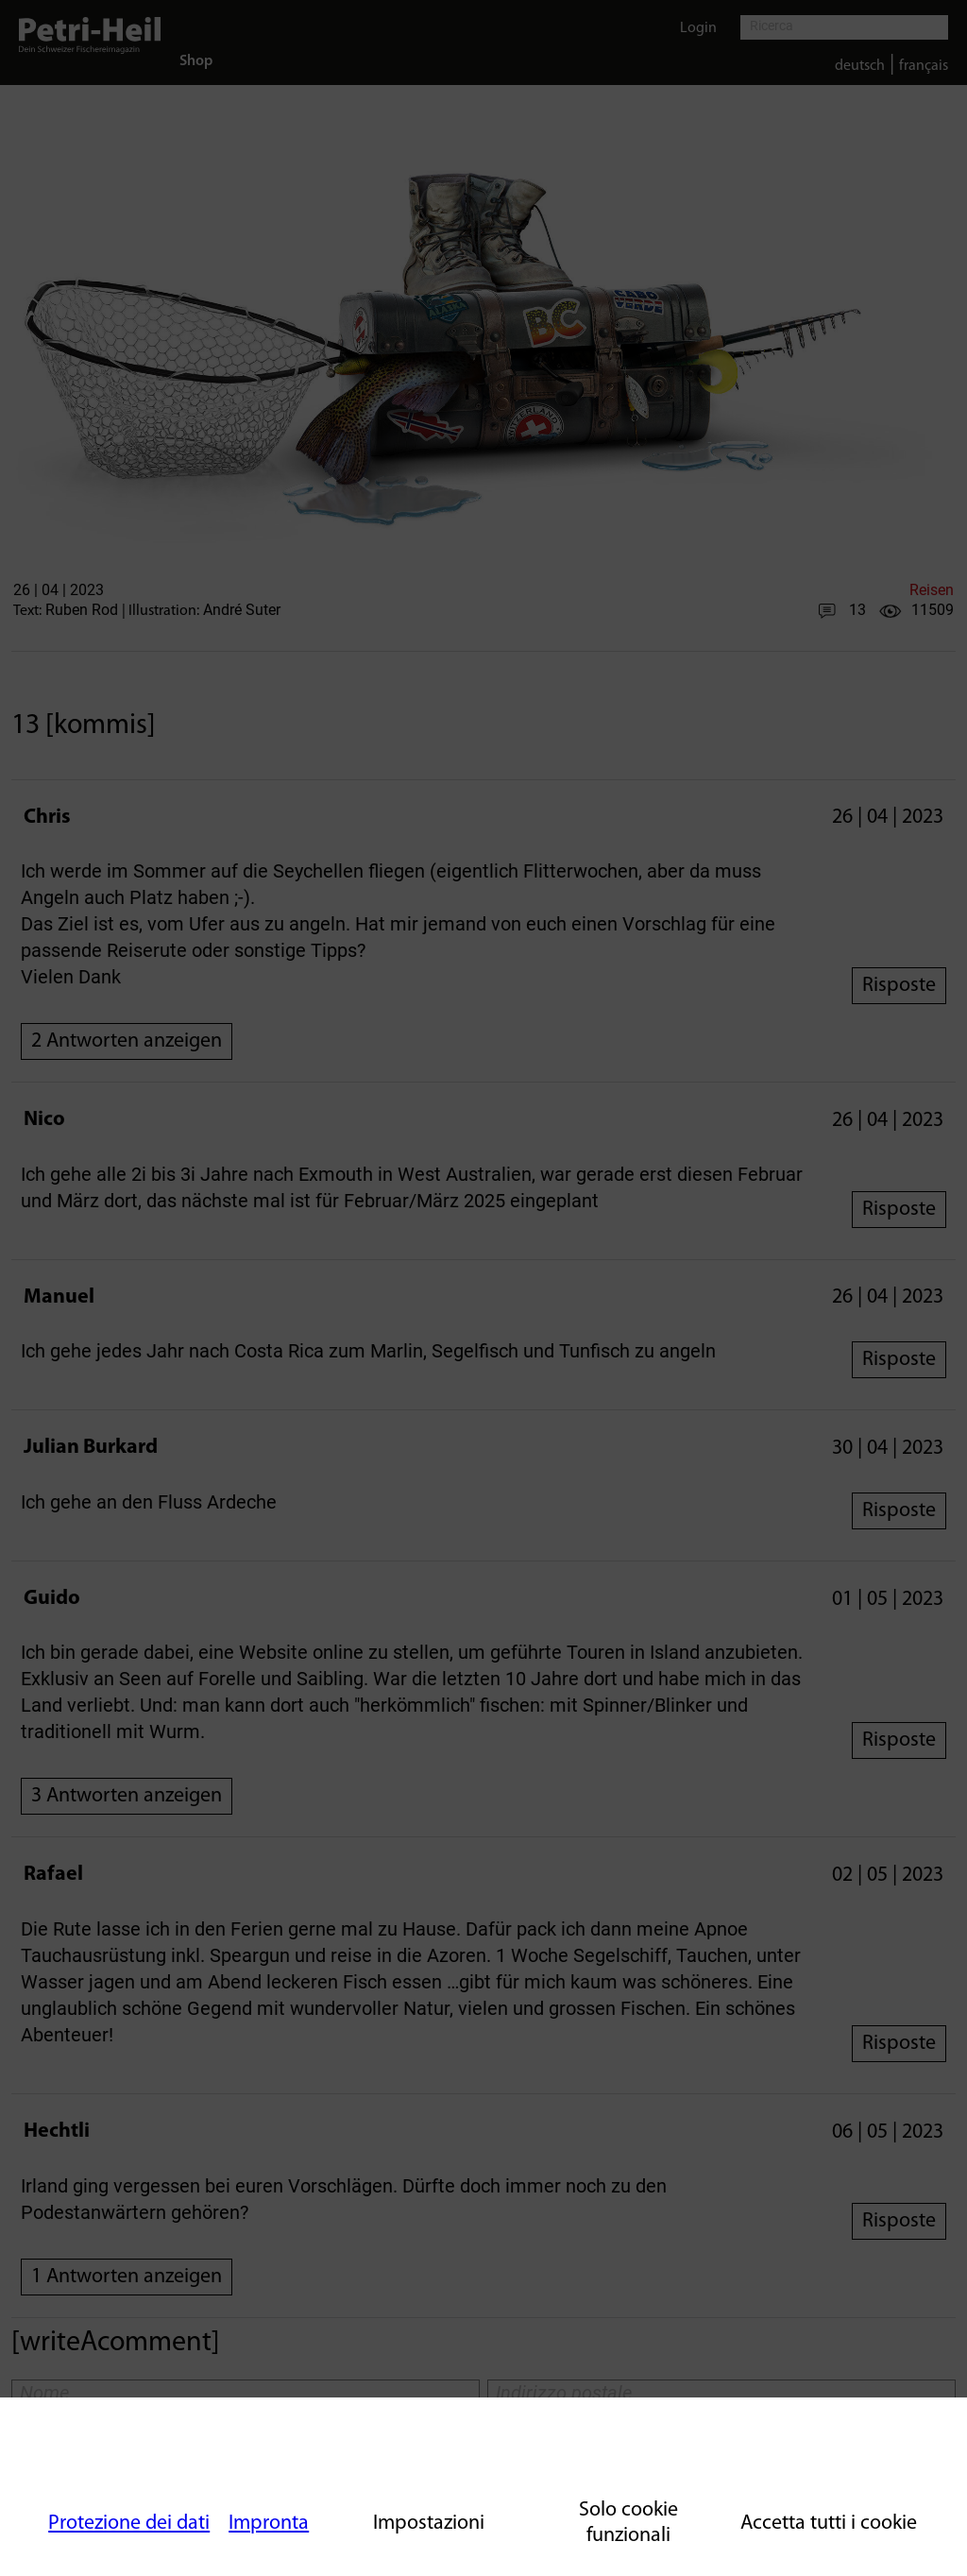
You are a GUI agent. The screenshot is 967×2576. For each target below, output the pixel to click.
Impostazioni (428, 2523)
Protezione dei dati (129, 2523)
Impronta (269, 2523)
